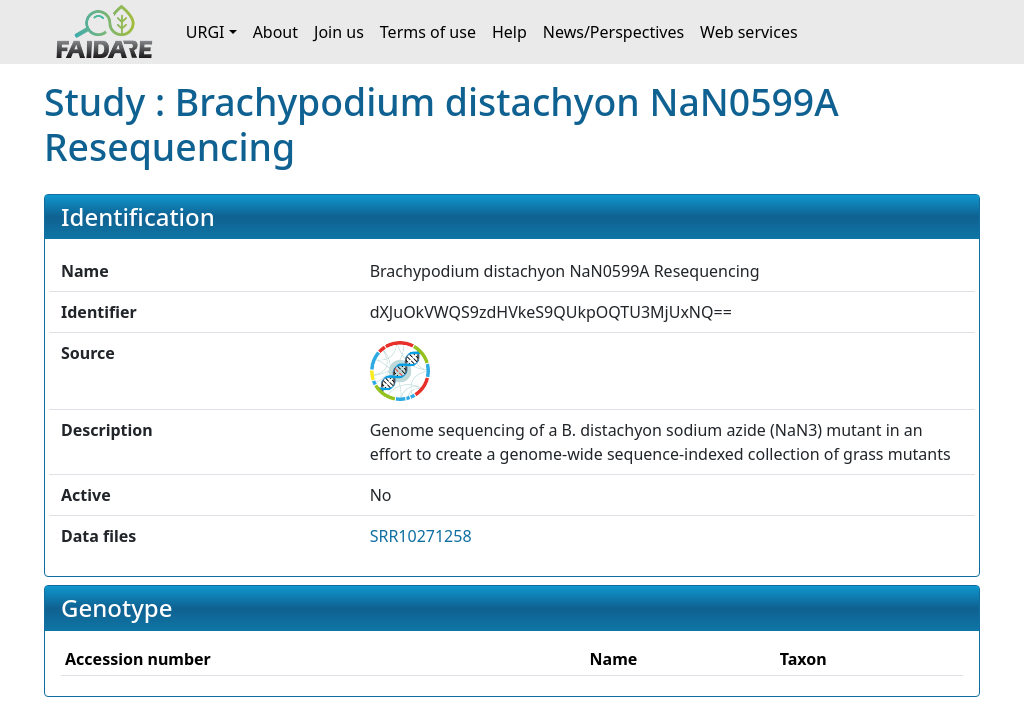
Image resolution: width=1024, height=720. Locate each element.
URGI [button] (205, 32)
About (275, 32)
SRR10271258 (421, 536)
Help (509, 32)
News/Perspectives (613, 32)
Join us (339, 32)
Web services (749, 32)
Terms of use (428, 32)
